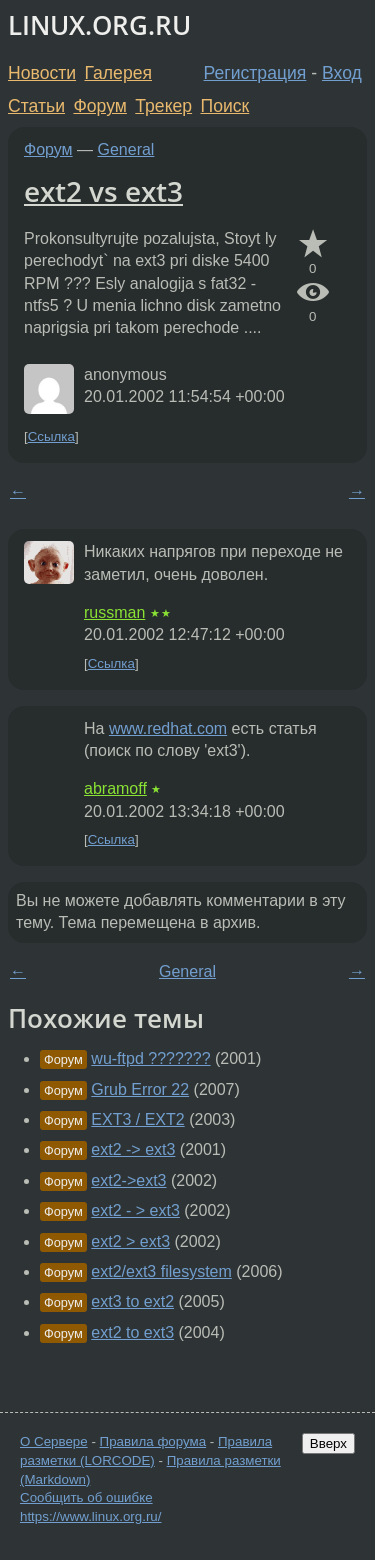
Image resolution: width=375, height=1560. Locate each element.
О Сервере (54, 1441)
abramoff (115, 788)
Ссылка (51, 436)
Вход (342, 73)
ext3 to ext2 (132, 1301)
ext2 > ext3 (130, 1241)
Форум (99, 106)
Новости (42, 73)
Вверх (328, 1443)
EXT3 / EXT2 (137, 1119)
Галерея (118, 73)
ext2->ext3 (128, 1180)
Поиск (225, 106)
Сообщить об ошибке (86, 1497)
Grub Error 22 (140, 1089)
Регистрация (255, 73)
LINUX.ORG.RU (99, 25)
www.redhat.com (168, 728)
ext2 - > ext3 (135, 1210)
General (126, 149)
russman (114, 612)
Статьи (36, 106)
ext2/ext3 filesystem (161, 1271)
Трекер (163, 106)
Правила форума (153, 1441)
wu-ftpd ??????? (150, 1058)
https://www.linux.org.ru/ (90, 1516)
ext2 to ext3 (132, 1332)
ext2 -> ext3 (133, 1149)
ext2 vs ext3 (103, 191)
